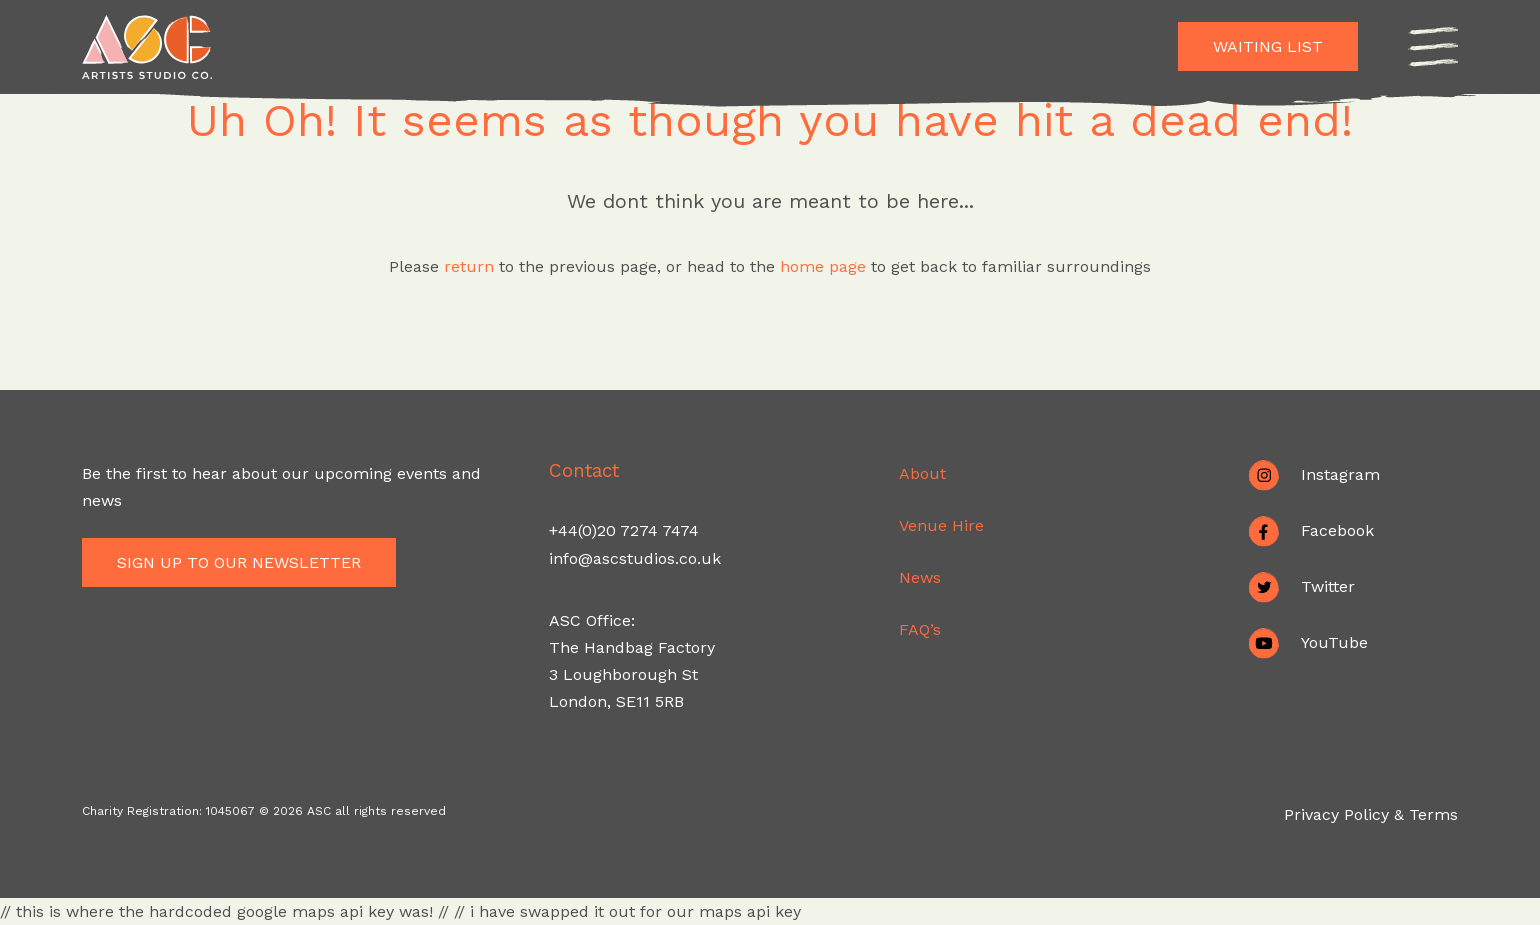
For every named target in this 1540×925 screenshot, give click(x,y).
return (469, 266)
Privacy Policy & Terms (1371, 814)
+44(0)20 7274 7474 (624, 530)
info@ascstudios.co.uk (635, 558)
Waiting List (1268, 46)
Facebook (1337, 529)
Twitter (1328, 585)
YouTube (1334, 641)
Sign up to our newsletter (246, 562)
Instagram (1340, 473)
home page (825, 266)
